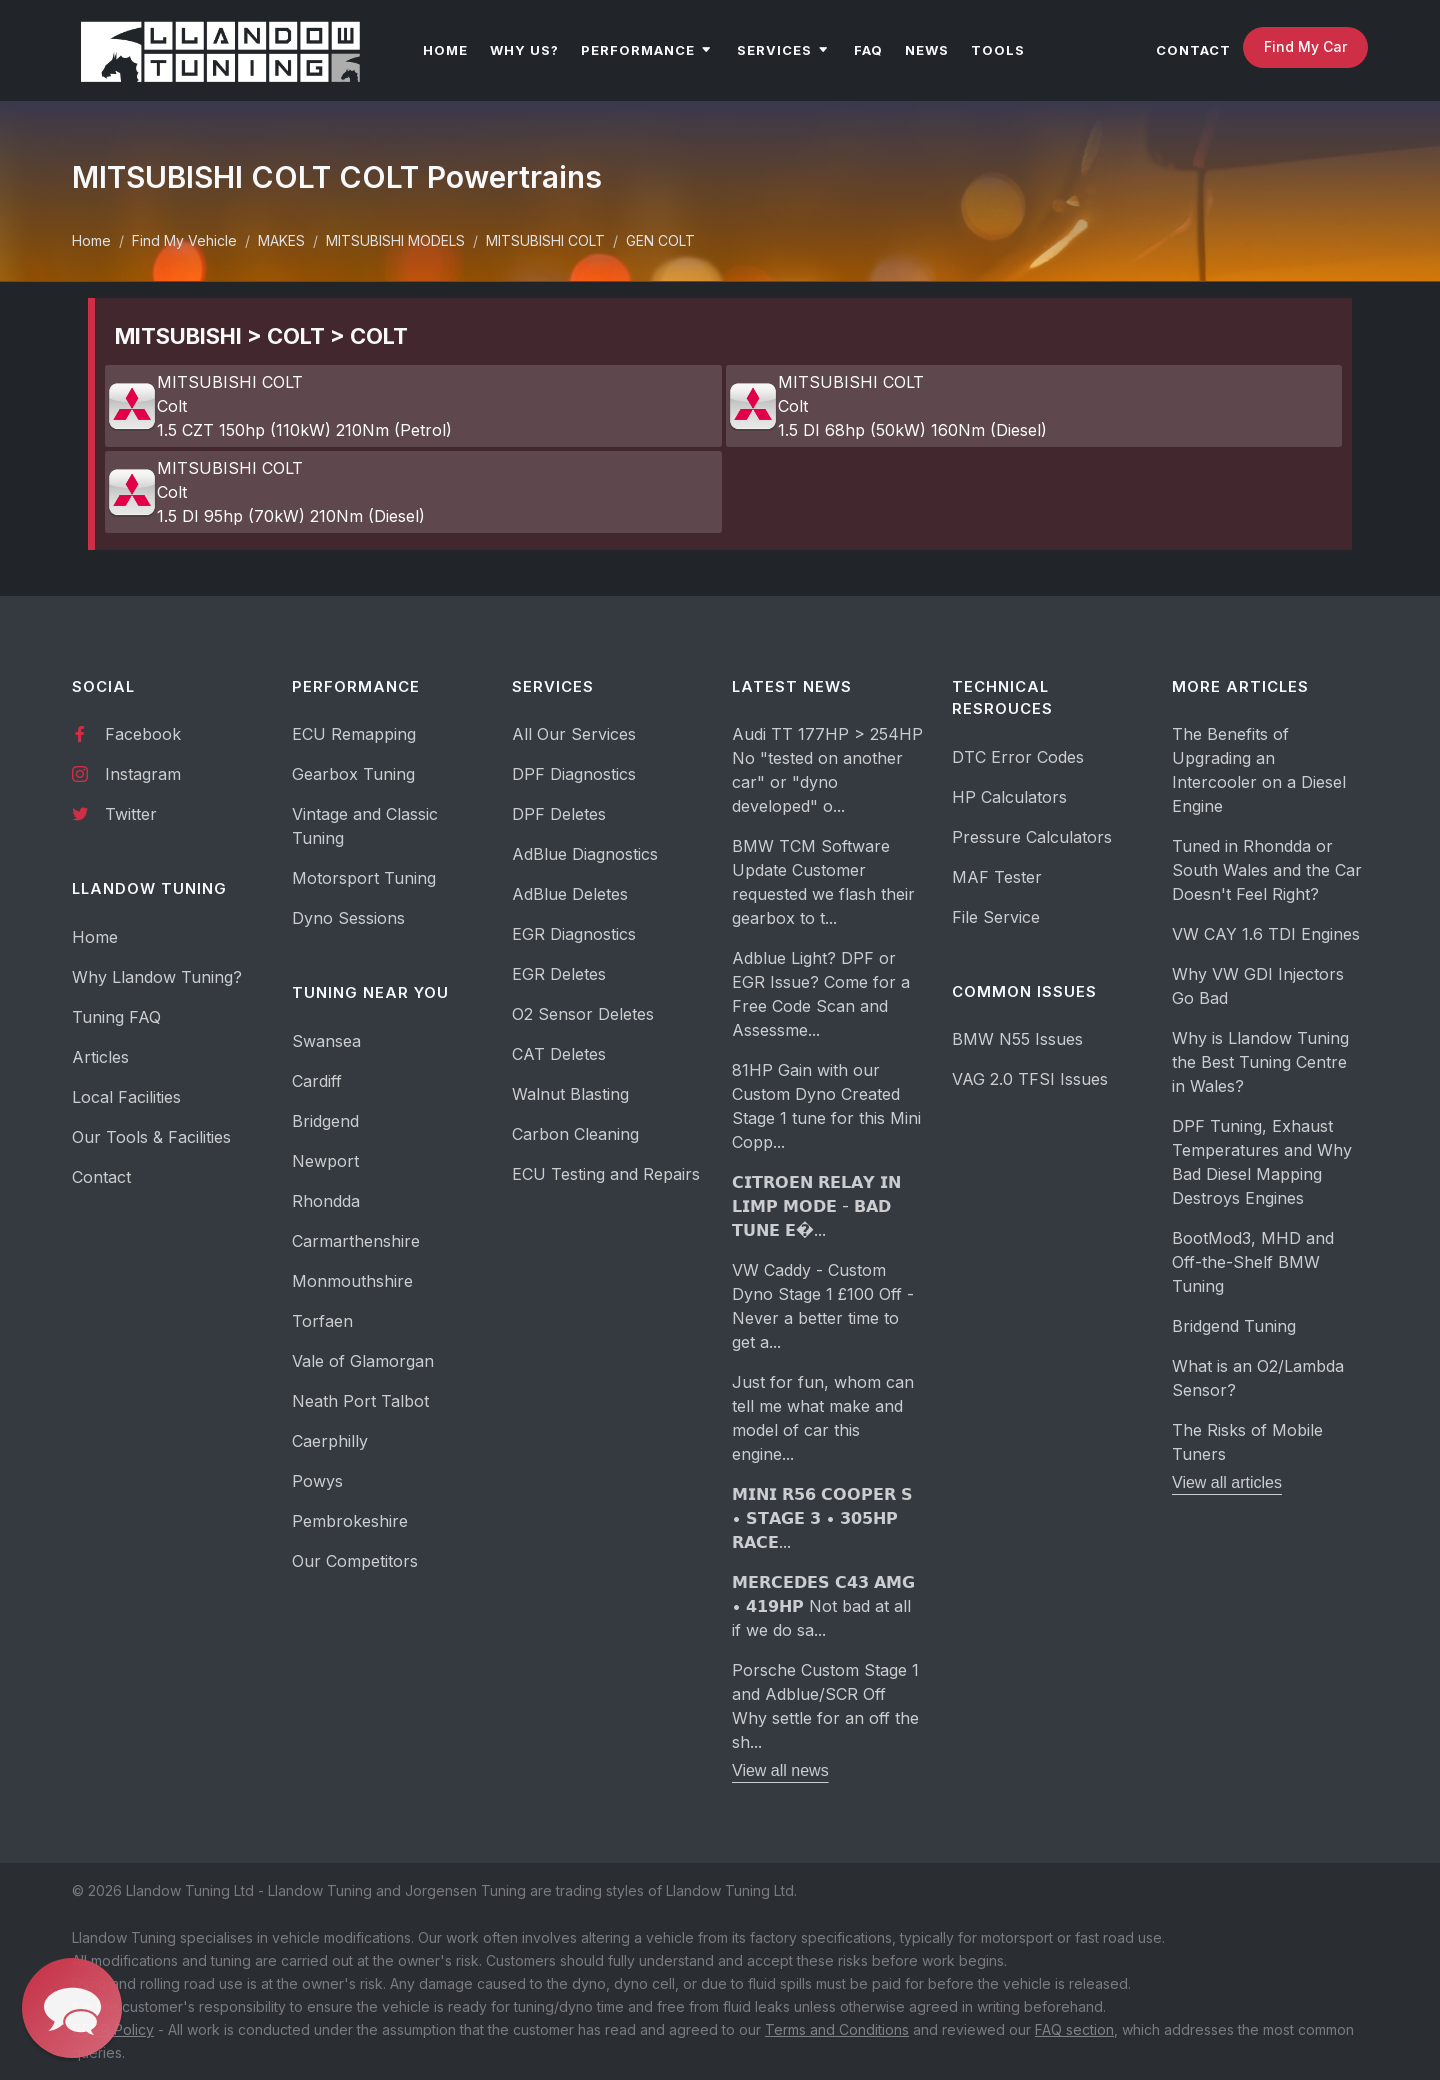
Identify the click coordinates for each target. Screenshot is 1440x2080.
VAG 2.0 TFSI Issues (1030, 1079)
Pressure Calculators (1032, 837)
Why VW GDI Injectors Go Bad (1258, 986)
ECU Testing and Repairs (606, 1174)
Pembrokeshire (350, 1521)
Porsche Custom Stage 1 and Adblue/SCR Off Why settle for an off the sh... (825, 1706)
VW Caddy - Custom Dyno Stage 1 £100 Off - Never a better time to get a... (823, 1306)
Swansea (326, 1041)
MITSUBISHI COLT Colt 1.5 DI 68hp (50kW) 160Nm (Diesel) (887, 406)
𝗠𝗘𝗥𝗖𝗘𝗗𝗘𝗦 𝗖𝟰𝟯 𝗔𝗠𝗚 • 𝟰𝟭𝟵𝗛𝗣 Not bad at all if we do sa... (823, 1606)
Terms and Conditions (837, 2029)
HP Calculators (1009, 797)
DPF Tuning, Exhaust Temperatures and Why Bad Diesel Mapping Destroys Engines (1262, 1162)
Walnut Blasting (570, 1094)
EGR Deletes (559, 974)
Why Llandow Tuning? (157, 977)
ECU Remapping (354, 734)
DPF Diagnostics (574, 774)
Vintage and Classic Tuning (365, 826)
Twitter (114, 813)
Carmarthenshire (356, 1241)
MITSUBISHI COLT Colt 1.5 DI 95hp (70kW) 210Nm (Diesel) (266, 492)
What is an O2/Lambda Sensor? (1258, 1378)
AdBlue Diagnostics (585, 854)
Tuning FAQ (116, 1017)
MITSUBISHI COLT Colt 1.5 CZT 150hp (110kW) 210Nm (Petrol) (279, 406)
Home (91, 240)
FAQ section (1074, 2029)
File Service (996, 917)
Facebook (126, 733)
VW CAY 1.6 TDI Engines (1266, 934)
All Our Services (574, 734)
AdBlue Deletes (570, 894)
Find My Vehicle (184, 240)
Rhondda (326, 1201)
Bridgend (325, 1121)
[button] (72, 2008)
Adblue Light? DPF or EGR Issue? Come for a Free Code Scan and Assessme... (821, 994)
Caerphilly (330, 1441)
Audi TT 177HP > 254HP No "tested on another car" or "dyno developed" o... (827, 770)
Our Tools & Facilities (151, 1137)
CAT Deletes (559, 1054)
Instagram (126, 773)
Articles (100, 1057)
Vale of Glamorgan (363, 1361)
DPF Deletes (559, 814)
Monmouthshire (352, 1281)
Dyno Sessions (348, 918)
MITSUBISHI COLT (545, 240)
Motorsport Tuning (364, 878)
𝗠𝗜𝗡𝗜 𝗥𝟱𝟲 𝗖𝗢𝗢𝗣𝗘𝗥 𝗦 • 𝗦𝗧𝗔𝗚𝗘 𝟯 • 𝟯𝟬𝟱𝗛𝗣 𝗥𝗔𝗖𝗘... (822, 1518)
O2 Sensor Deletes (583, 1014)
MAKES (281, 240)
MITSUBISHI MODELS (395, 240)
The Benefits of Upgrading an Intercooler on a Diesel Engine (1259, 770)
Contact (101, 1177)
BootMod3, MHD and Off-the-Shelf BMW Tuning (1253, 1262)
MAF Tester (997, 877)
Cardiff (317, 1081)
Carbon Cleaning (575, 1134)
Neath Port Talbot (360, 1401)
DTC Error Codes (1018, 757)
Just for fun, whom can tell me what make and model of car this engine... (823, 1418)
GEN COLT (660, 240)
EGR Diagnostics (574, 934)
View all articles (1227, 1482)
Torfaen (322, 1321)
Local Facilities (126, 1097)
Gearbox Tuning (353, 774)
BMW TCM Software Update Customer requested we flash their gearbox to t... (823, 882)
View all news (780, 1770)
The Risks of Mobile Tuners (1247, 1442)
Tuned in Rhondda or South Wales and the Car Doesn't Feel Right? (1267, 870)
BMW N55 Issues (1017, 1039)
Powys (317, 1481)
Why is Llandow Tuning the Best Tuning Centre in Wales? (1260, 1062)
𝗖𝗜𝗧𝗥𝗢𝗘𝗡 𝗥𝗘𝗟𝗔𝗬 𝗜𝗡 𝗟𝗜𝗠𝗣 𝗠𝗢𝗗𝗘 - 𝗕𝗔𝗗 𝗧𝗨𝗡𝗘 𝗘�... (816, 1206)
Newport (325, 1161)
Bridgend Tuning (1234, 1326)
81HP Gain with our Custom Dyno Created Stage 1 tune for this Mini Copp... (826, 1106)
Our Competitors (355, 1561)
